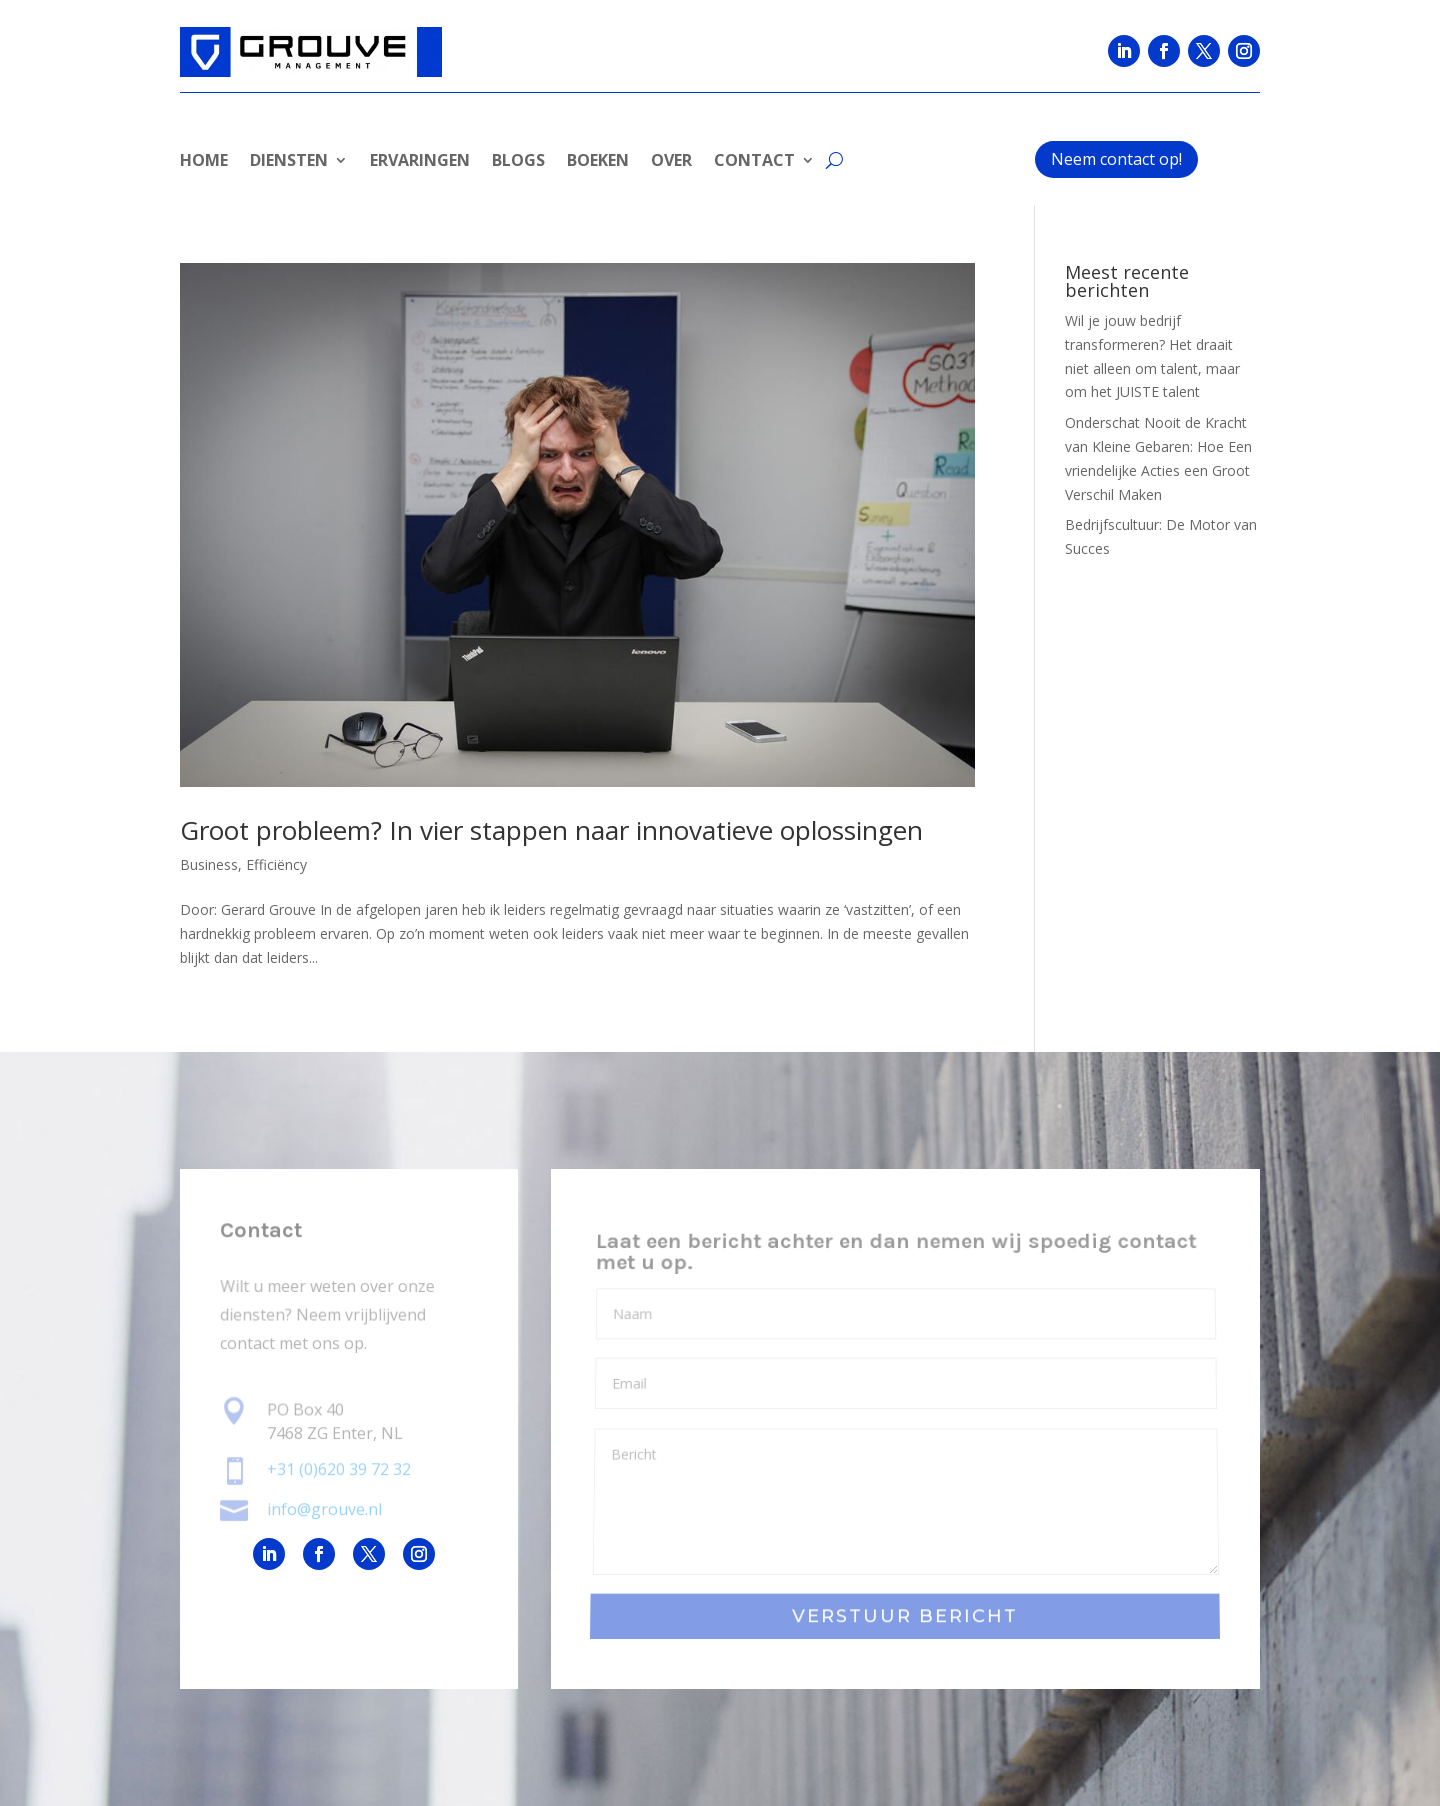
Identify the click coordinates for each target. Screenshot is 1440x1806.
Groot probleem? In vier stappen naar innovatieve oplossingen (551, 830)
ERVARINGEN (420, 162)
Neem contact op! (1116, 159)
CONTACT (754, 162)
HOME (204, 162)
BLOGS (518, 162)
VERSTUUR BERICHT (905, 1617)
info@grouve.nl (324, 1509)
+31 (339, 1469)
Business (209, 864)
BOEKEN (598, 162)
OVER (671, 162)
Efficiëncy (276, 864)
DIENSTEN (289, 162)
